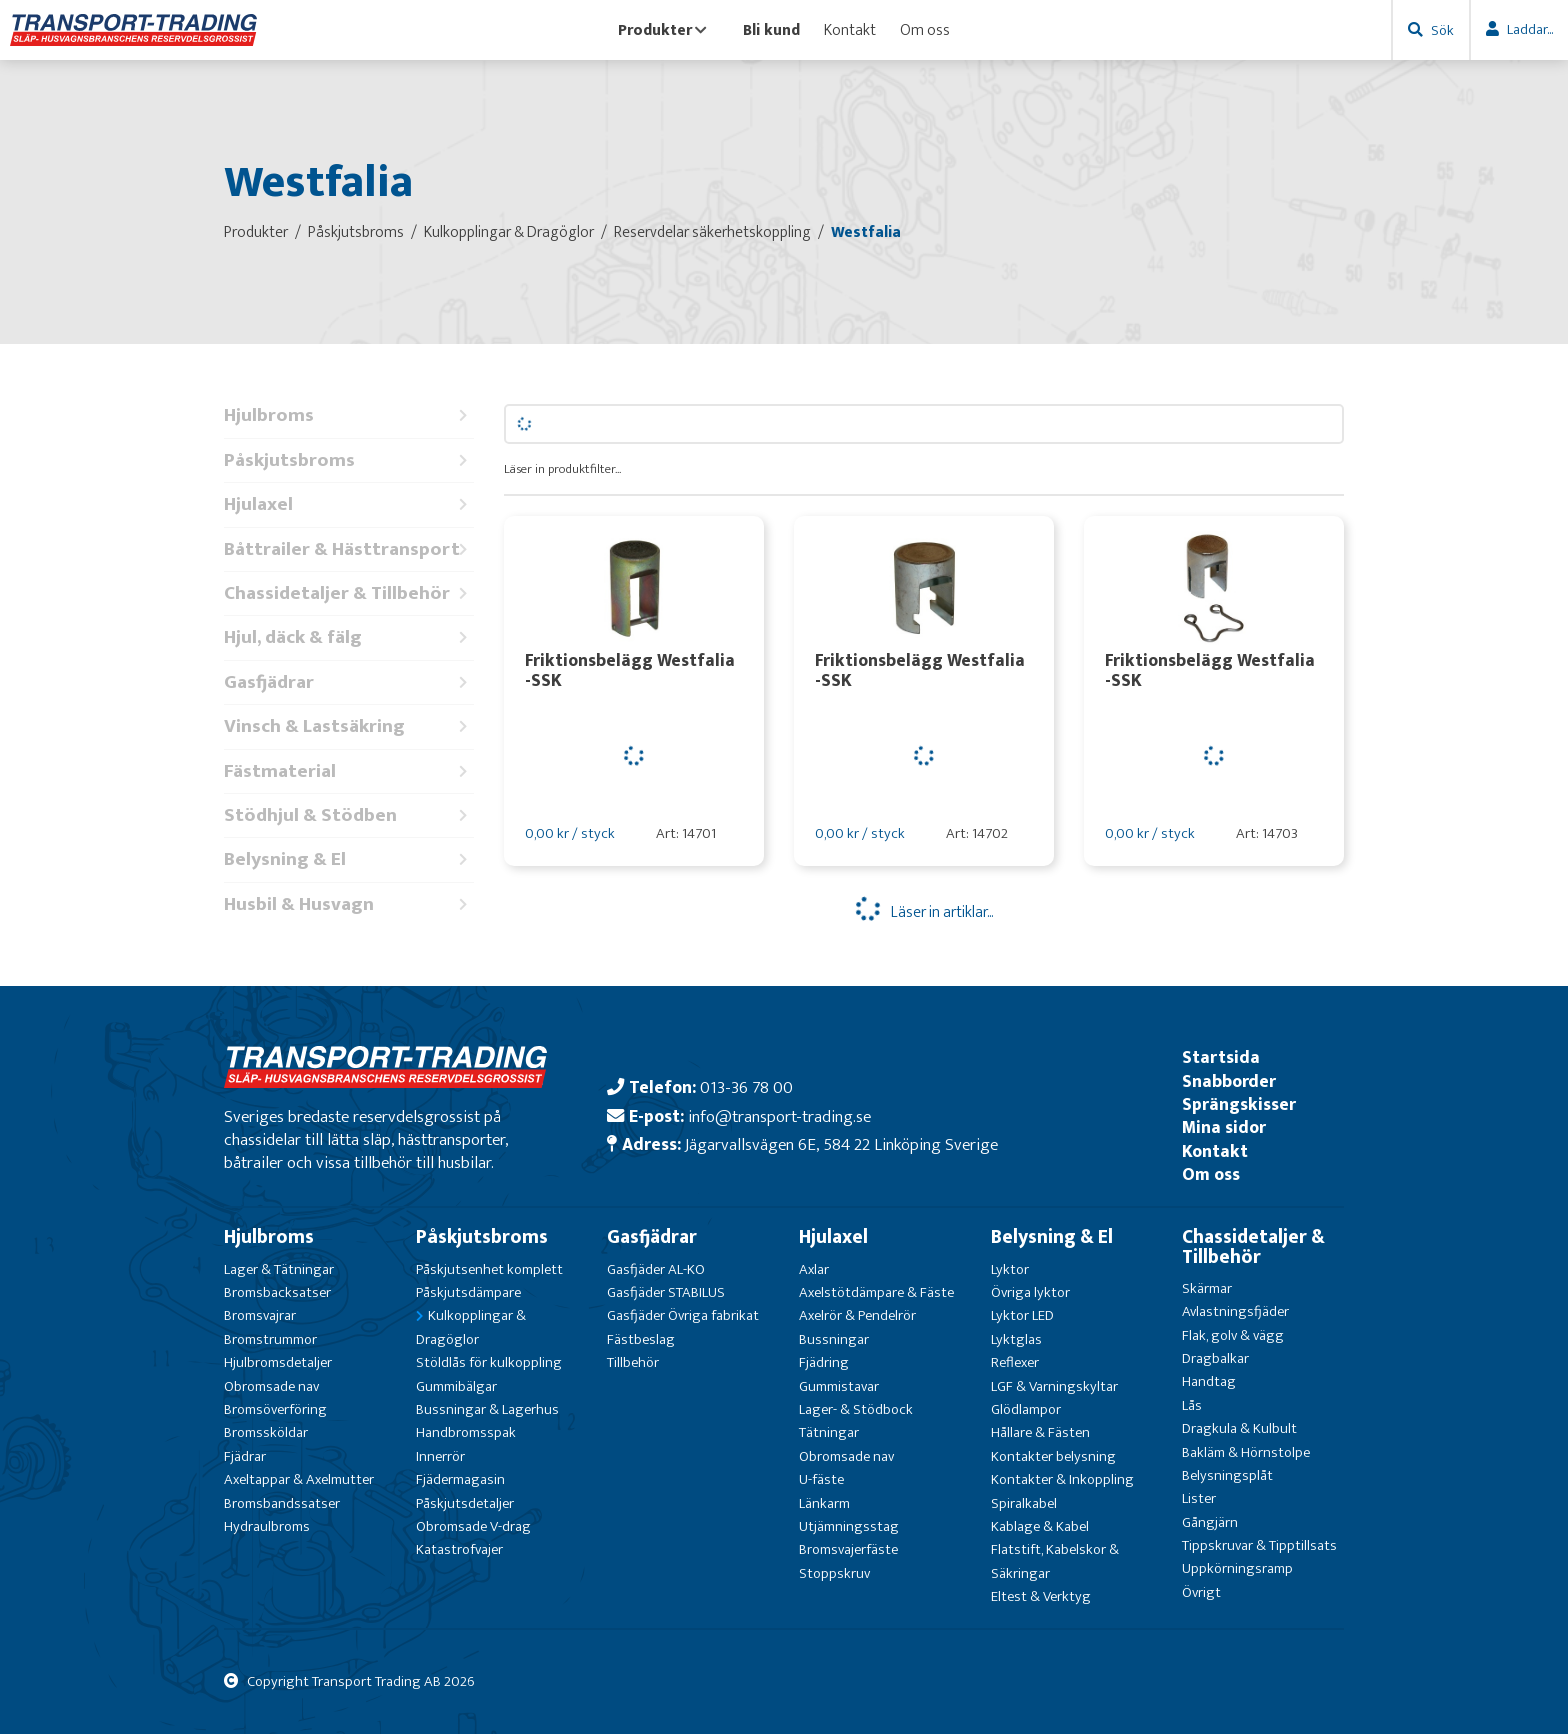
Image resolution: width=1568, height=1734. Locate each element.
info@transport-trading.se (779, 1116)
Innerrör (440, 1456)
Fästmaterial (349, 771)
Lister (1199, 1498)
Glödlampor (1026, 1409)
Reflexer (1015, 1362)
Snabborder (1229, 1081)
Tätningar (829, 1432)
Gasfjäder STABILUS (666, 1292)
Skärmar (1207, 1288)
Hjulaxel (349, 504)
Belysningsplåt (1227, 1475)
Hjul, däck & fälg (349, 637)
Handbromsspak (466, 1432)
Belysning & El (349, 859)
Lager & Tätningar (279, 1269)
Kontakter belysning (1053, 1456)
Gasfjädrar (349, 682)
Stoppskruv (834, 1573)
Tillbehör (633, 1362)
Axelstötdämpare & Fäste (876, 1292)
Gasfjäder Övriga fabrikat (683, 1315)
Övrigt (1201, 1592)
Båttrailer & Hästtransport (349, 549)
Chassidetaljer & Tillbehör (349, 593)
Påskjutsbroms (349, 460)
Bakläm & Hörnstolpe (1246, 1452)
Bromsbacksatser (277, 1292)
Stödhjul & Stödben (349, 815)
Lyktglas (1016, 1339)
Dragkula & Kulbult (1239, 1428)
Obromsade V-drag (473, 1526)
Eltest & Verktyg (1041, 1596)
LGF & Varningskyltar (1054, 1386)
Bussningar (834, 1339)
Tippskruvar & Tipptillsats (1259, 1545)
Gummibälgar (456, 1386)
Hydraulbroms (267, 1526)
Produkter (662, 30)
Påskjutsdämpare (468, 1292)
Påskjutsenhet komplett (489, 1269)
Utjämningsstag (849, 1526)
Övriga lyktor (1030, 1292)
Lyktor (1010, 1269)
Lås (1192, 1405)
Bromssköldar (266, 1432)
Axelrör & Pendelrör (857, 1315)
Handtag (1209, 1381)
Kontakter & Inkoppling (1062, 1479)
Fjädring (824, 1362)
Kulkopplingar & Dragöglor (471, 1327)
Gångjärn (1210, 1522)
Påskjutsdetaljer (465, 1503)
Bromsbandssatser (282, 1503)
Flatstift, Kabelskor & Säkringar (1055, 1561)
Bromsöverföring (275, 1409)
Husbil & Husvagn (349, 904)
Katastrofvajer (459, 1549)
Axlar (814, 1269)
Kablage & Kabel (1040, 1526)
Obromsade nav (271, 1386)
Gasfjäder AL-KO (656, 1269)
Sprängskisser (1239, 1104)
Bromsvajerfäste (848, 1549)
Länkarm (824, 1503)
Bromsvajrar (260, 1315)
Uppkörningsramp (1237, 1568)
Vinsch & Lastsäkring (349, 726)
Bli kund (771, 30)
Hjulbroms (349, 415)
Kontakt (850, 30)
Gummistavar (839, 1386)
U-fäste (821, 1479)
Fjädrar (245, 1456)
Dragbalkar (1215, 1358)
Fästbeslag (641, 1339)
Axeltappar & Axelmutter (299, 1479)
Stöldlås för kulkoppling (489, 1362)
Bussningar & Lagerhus (487, 1409)
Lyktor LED (1022, 1315)
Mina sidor (1224, 1127)
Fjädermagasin (460, 1479)
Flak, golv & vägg (1233, 1335)
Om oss (925, 30)
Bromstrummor (270, 1339)
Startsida (1221, 1057)
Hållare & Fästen (1040, 1432)
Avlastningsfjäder (1235, 1311)
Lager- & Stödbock (856, 1409)
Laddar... (1530, 29)
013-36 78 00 (746, 1087)
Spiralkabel (1024, 1503)
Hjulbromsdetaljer (278, 1362)
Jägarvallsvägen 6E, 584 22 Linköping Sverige (841, 1144)
